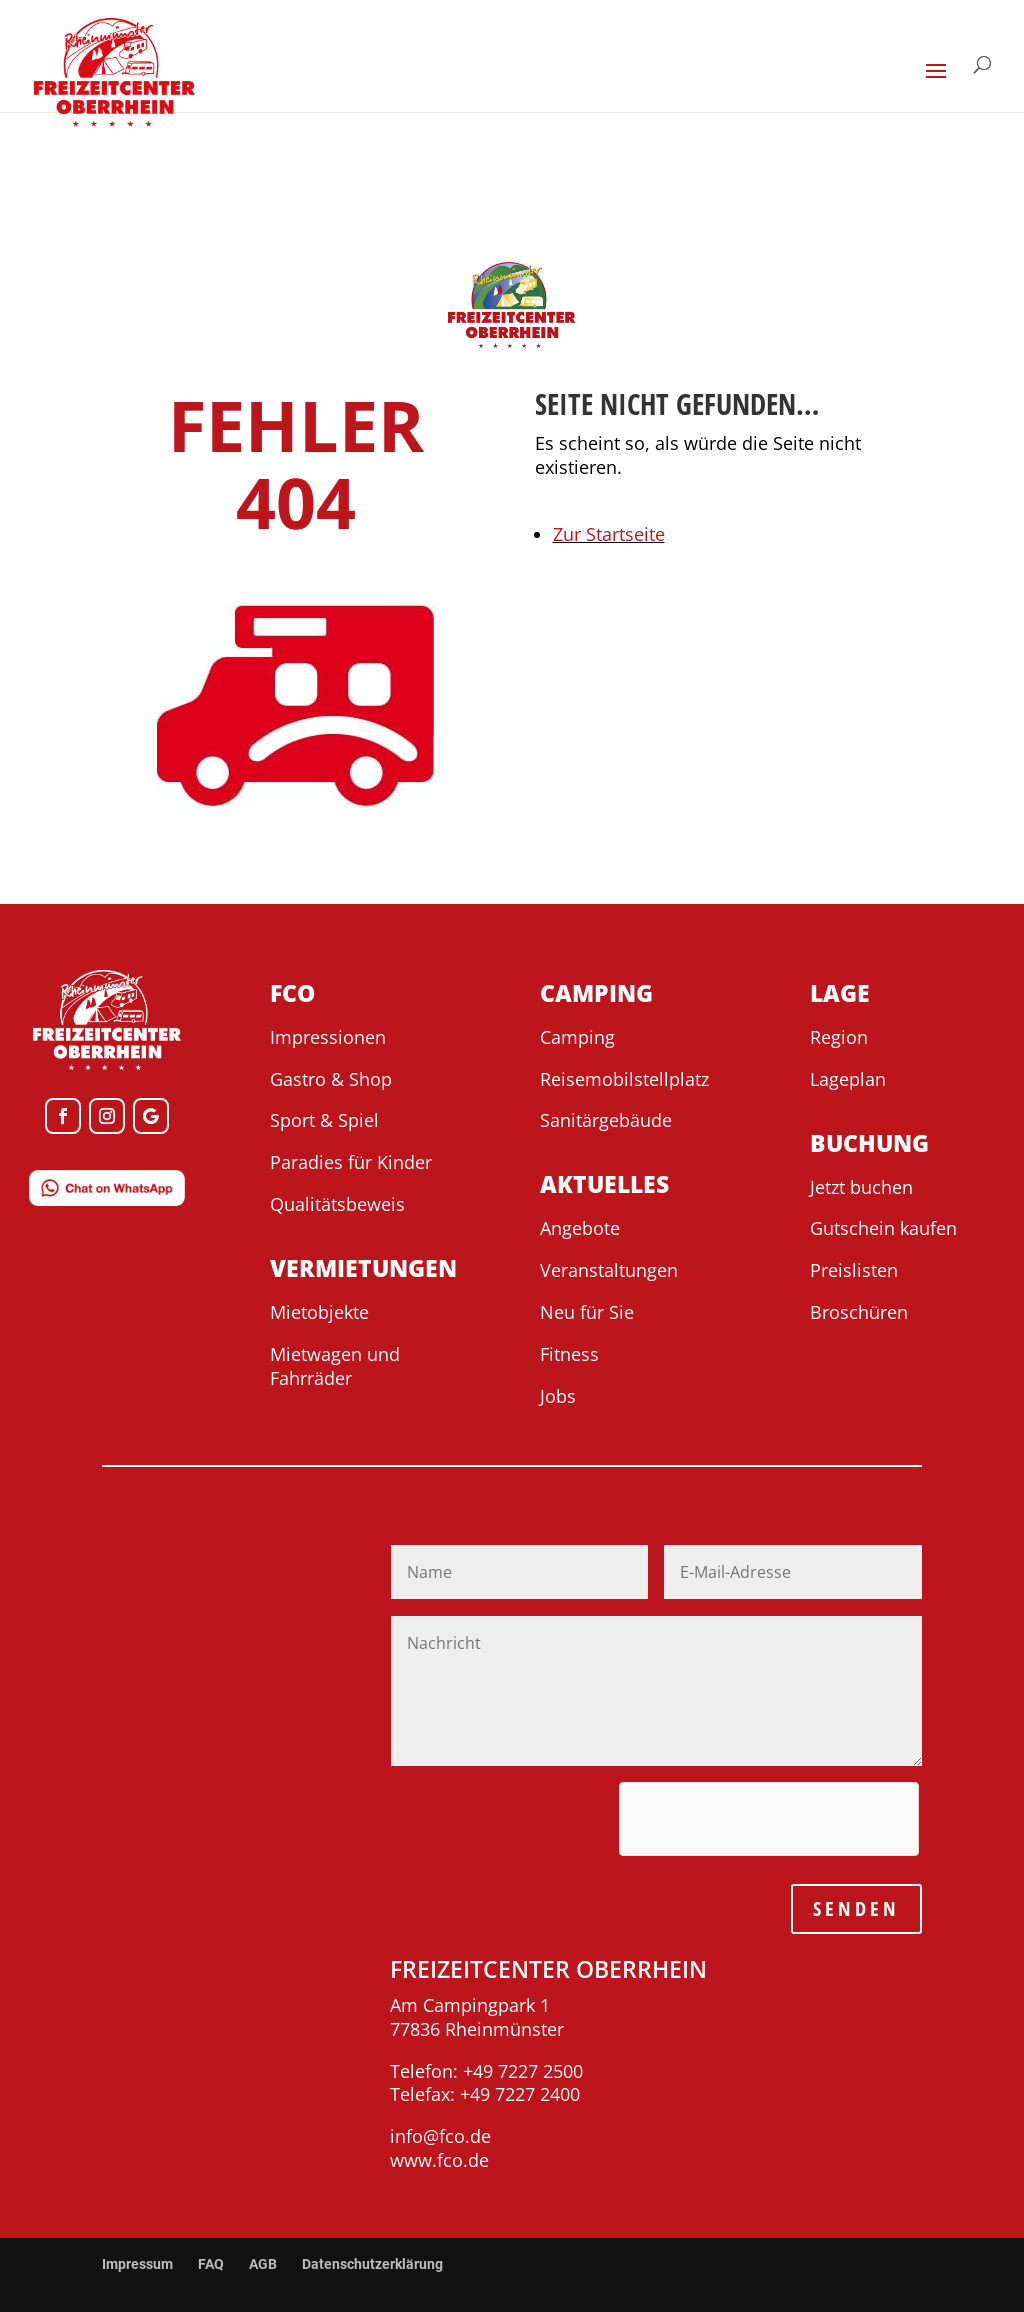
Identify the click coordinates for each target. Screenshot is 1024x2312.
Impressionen (328, 1037)
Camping (577, 1037)
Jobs (558, 1396)
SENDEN (856, 1908)
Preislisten (854, 1270)
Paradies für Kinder (351, 1162)
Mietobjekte (319, 1312)
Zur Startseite (609, 534)
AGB (263, 2264)
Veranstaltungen (609, 1270)
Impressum (137, 2264)
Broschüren (859, 1312)
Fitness (569, 1354)
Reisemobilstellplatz (624, 1079)
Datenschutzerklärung (372, 2264)
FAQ (211, 2264)
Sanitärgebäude (606, 1120)
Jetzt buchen (861, 1187)
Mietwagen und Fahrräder (335, 1366)
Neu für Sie (587, 1312)
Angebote (580, 1228)
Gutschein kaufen (883, 1228)
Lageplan (848, 1079)
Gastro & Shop (331, 1079)
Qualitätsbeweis (337, 1204)
